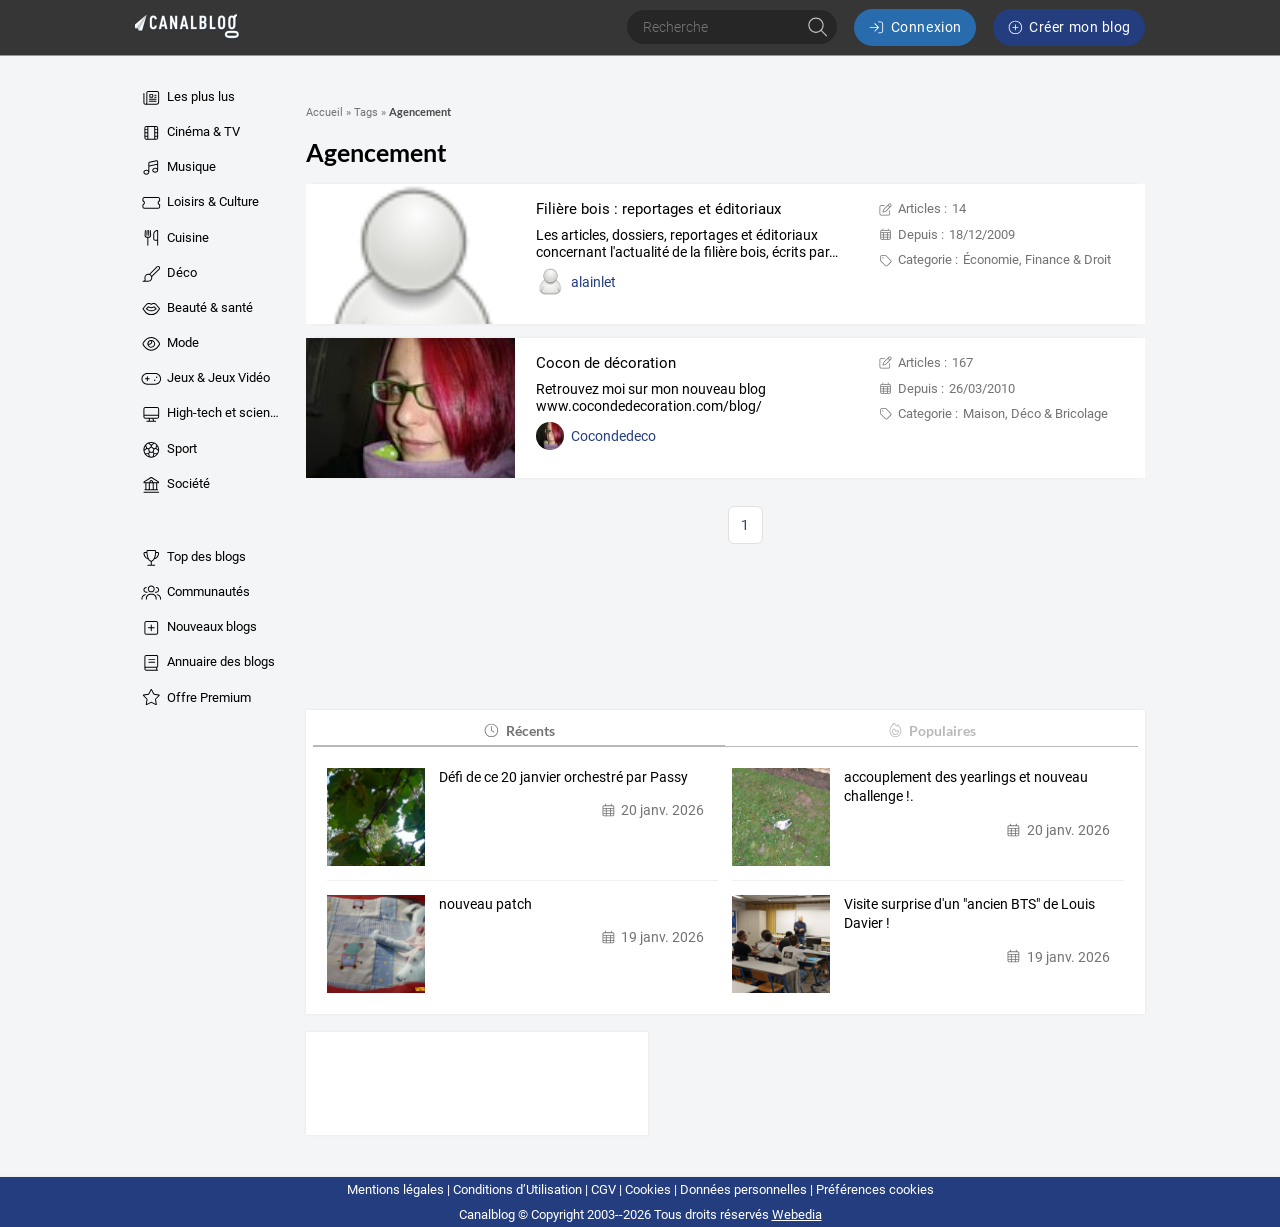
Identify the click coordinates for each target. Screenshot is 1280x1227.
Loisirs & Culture (199, 203)
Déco (168, 274)
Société (174, 485)
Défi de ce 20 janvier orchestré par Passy (563, 777)
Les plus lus (187, 98)
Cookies (648, 1189)
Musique (177, 168)
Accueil (324, 112)
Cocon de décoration (606, 363)
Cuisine (174, 238)
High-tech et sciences (211, 414)
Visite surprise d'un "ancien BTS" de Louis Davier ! (969, 914)
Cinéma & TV (189, 133)
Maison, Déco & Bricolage (1035, 413)
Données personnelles (743, 1189)
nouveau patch (485, 904)
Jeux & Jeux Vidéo (204, 379)
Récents (518, 730)
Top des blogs (192, 558)
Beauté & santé (196, 309)
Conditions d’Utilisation (517, 1189)
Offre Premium (195, 698)
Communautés (194, 593)
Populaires (931, 730)
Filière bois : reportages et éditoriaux (658, 209)
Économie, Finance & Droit (1037, 259)
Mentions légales (395, 1189)
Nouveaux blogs (198, 628)
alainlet (593, 282)
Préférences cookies (875, 1189)
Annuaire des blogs (207, 663)
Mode (169, 344)
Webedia (797, 1214)
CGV (603, 1189)
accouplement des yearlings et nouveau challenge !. (966, 787)
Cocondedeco (613, 436)
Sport (168, 450)
